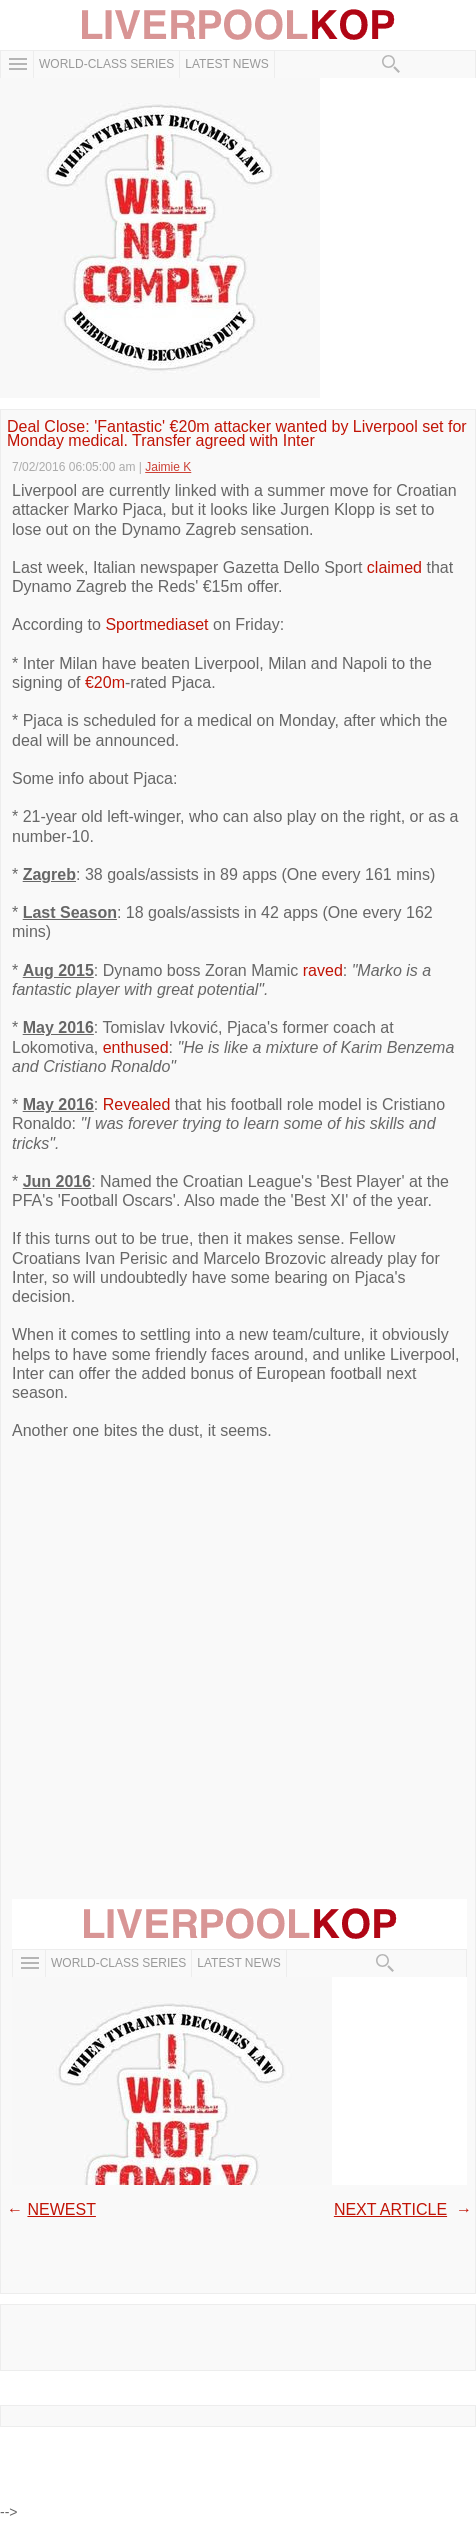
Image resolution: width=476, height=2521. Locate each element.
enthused (136, 1047)
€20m (105, 682)
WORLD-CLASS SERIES (106, 64)
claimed (394, 567)
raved (323, 970)
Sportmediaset (156, 624)
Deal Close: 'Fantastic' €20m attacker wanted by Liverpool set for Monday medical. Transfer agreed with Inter (237, 434)
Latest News (227, 64)
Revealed (139, 1104)
